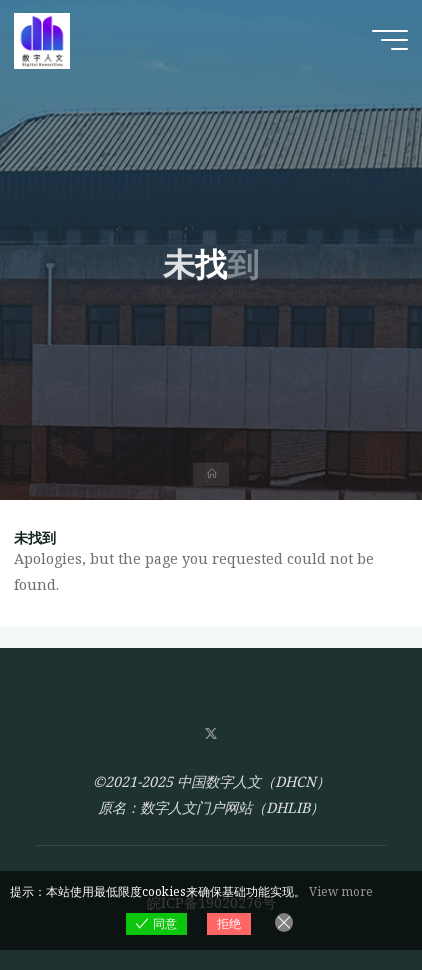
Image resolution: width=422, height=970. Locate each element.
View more (341, 891)
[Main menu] (390, 40)
